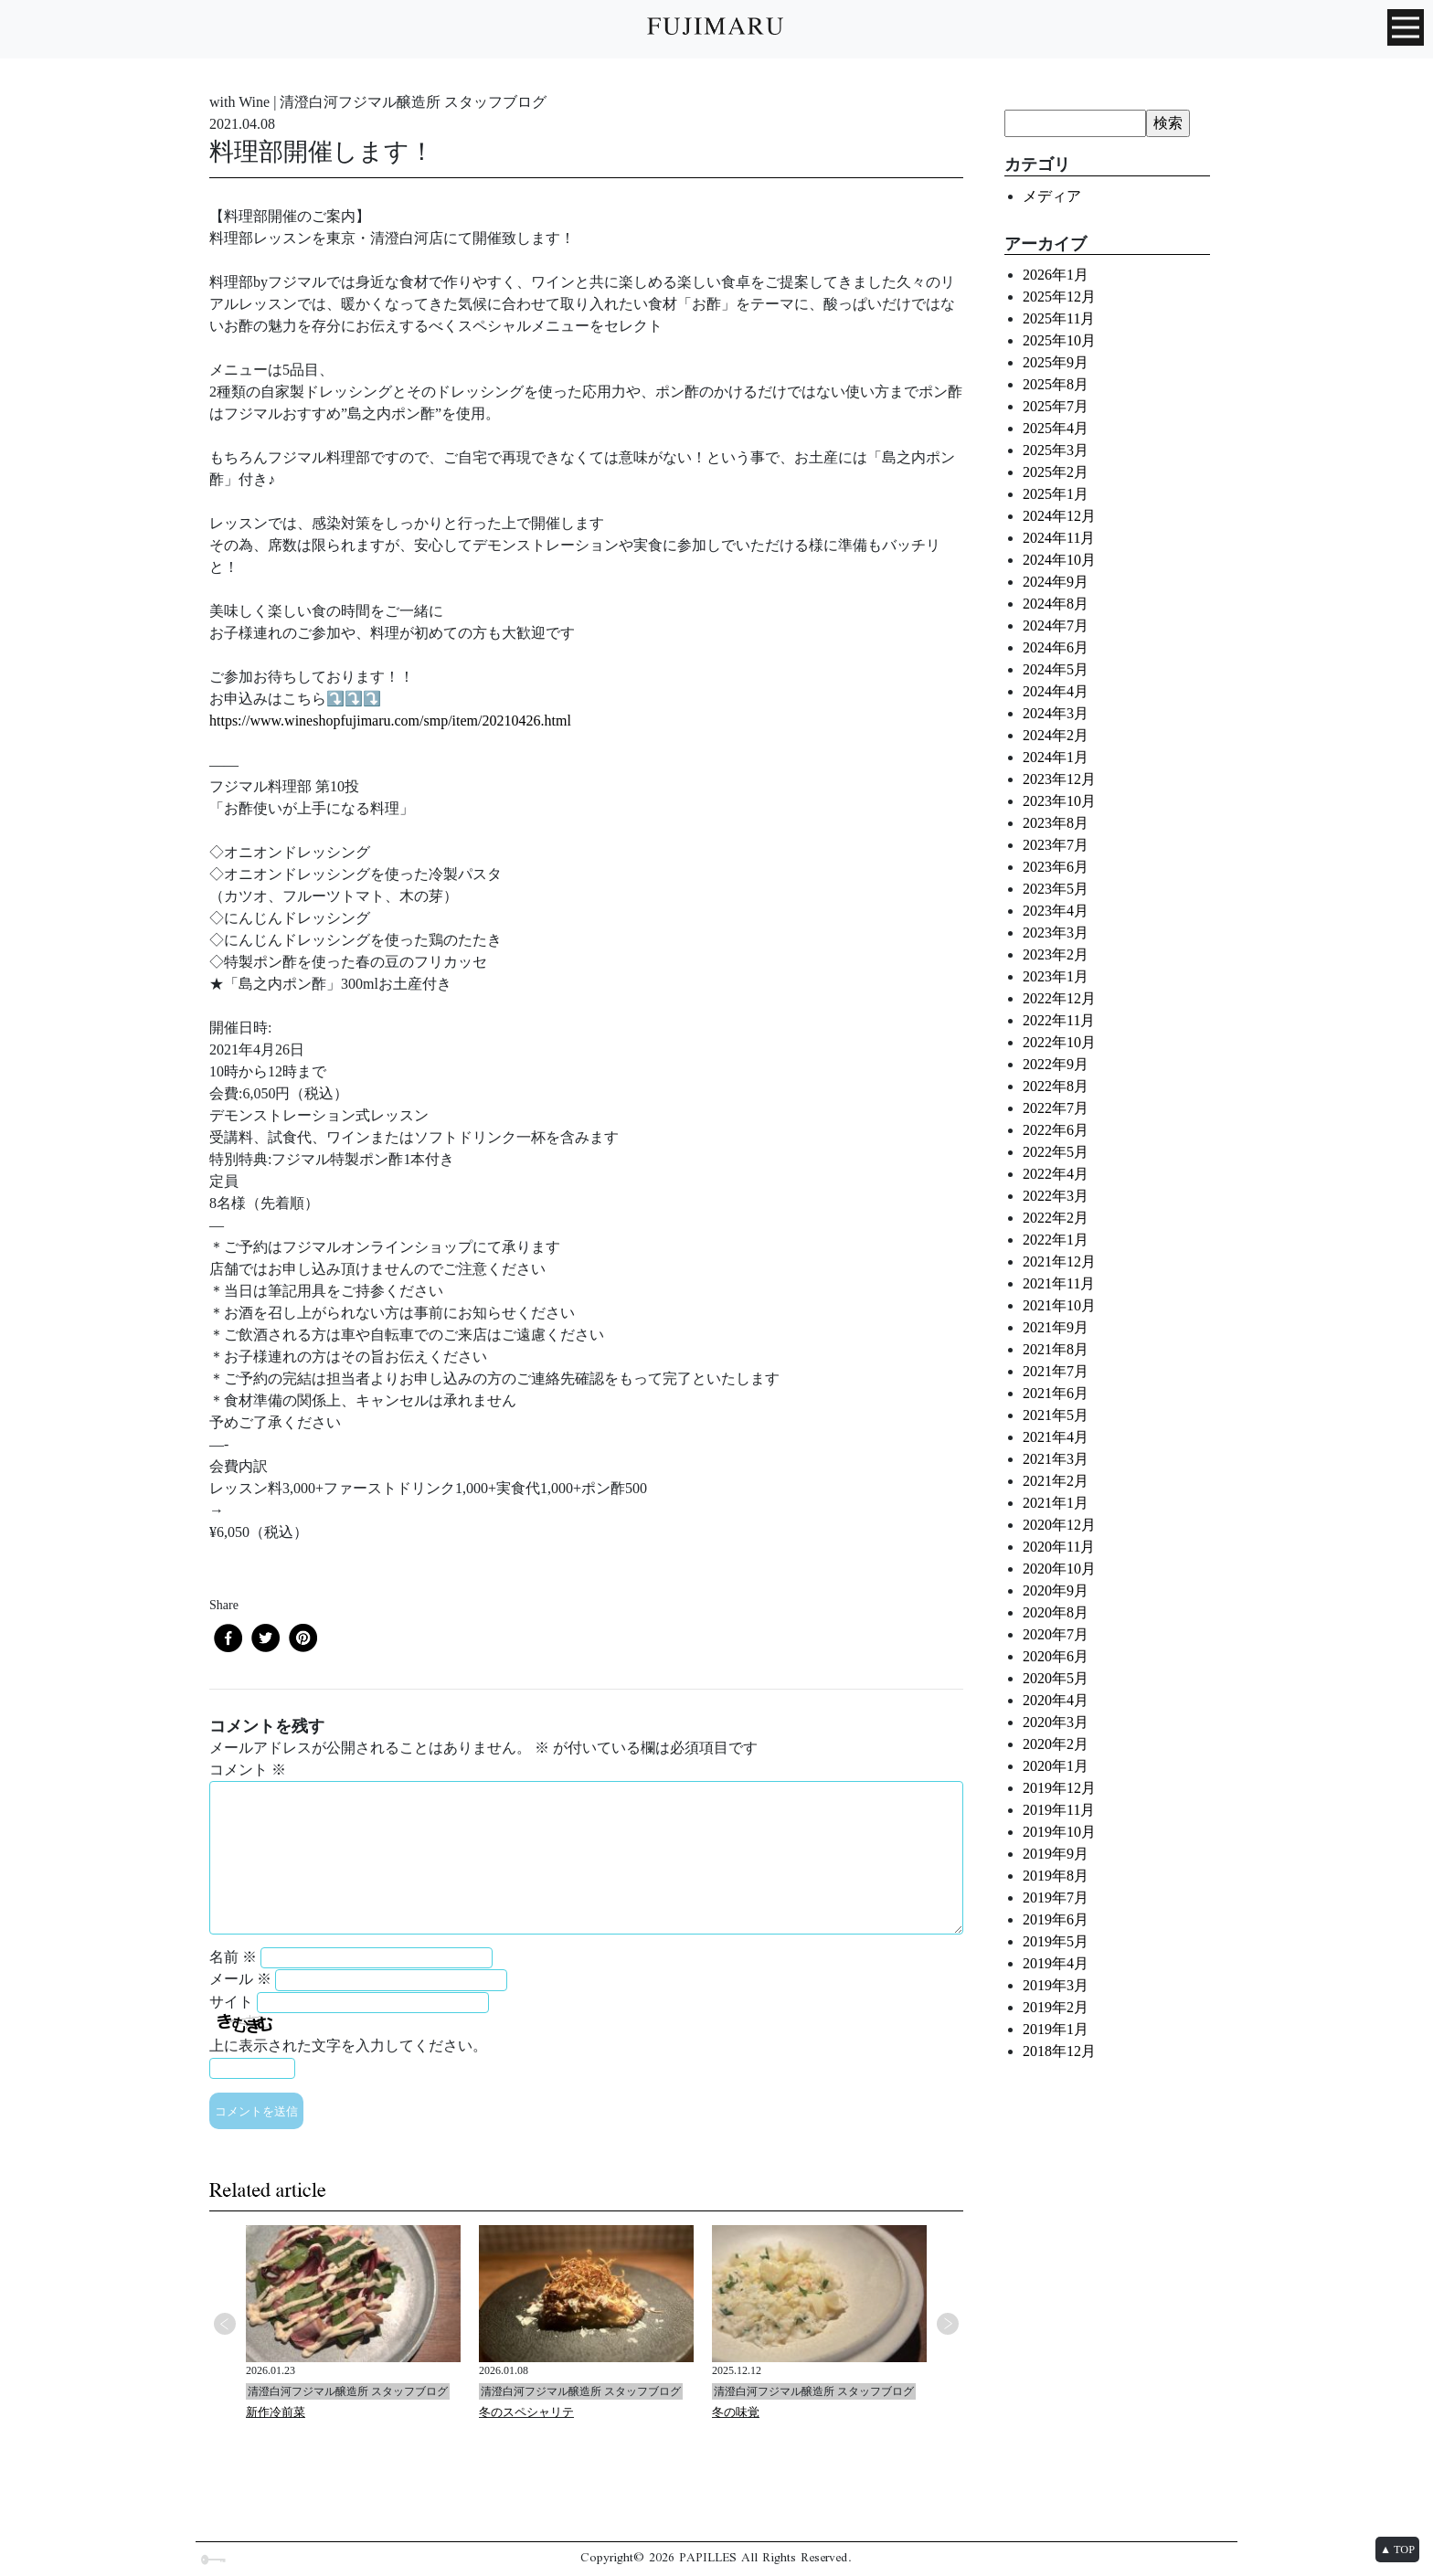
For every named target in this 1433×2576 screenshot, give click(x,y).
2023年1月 (1055, 976)
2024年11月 (1059, 538)
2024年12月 (1059, 516)
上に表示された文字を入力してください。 (348, 2045)
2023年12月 (1059, 779)
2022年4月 (1055, 1174)
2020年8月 (1055, 1612)
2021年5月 (1055, 1415)
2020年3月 (1055, 1722)
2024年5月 (1055, 669)
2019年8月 (1055, 1875)
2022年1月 (1055, 1239)
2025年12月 (1059, 296)
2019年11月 (1059, 1810)
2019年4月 (1055, 1963)
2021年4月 (1055, 1437)
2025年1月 (1055, 494)
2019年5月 (1055, 1941)
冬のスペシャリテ (526, 2412)
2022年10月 (1059, 1042)
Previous (225, 2324)
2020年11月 (1059, 1546)
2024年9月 (1055, 581)
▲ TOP (1397, 2549)
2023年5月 (1055, 888)
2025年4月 (1055, 428)
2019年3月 (1055, 1985)
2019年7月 (1055, 1897)
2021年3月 (1055, 1459)
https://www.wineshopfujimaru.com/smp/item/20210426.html (390, 720)
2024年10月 (1059, 559)
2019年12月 (1059, 1788)
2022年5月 (1055, 1152)
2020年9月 (1055, 1590)
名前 (233, 1957)
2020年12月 (1059, 1524)
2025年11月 (1059, 318)
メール (240, 1979)
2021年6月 (1055, 1393)
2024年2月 (1055, 735)
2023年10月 (1059, 801)
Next (948, 2324)
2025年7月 (1055, 406)
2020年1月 (1055, 1766)
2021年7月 (1055, 1371)
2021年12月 (1059, 1261)
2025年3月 (1055, 450)
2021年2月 (1055, 1481)
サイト (231, 2001)
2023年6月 (1055, 867)
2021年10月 (1059, 1305)
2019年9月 (1055, 1853)
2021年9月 (1055, 1327)
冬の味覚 (735, 2412)
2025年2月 (1055, 472)
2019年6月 (1055, 1919)
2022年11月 (1059, 1020)
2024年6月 (1055, 647)
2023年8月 (1055, 823)
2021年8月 (1055, 1349)
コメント (247, 1769)
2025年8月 (1055, 384)
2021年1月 (1055, 1503)
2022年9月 (1055, 1064)
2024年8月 (1055, 603)
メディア (1052, 196)
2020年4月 (1055, 1700)
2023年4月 (1055, 910)
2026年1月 (1055, 274)
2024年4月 (1055, 691)
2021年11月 (1059, 1283)
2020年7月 (1055, 1634)
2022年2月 (1055, 1217)
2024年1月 (1055, 757)
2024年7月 (1055, 625)
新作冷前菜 (275, 2412)
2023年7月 (1055, 845)
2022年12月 (1059, 998)
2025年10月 (1059, 340)
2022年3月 (1055, 1195)
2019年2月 (1055, 2007)
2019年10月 (1059, 1831)
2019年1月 (1055, 2029)
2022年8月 (1055, 1086)
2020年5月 (1055, 1678)
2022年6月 (1055, 1130)
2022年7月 (1055, 1108)
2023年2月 (1055, 954)
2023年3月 (1055, 932)
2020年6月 (1055, 1656)
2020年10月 (1059, 1568)
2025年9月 (1055, 362)
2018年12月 (1059, 2051)
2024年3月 (1055, 713)
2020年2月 (1055, 1744)
